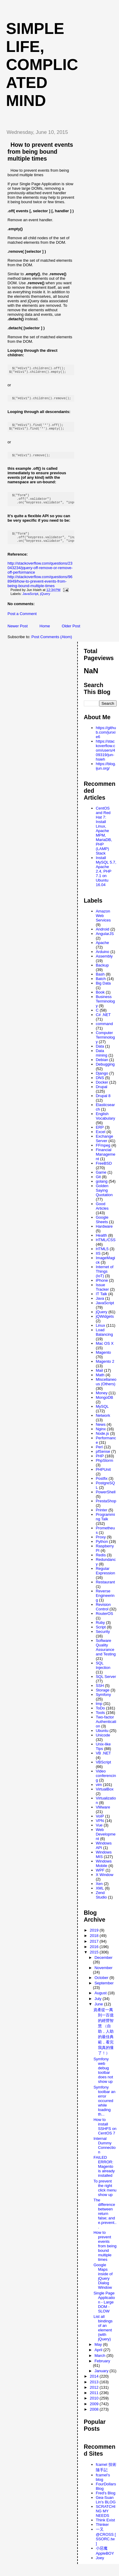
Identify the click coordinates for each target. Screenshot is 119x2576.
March (100, 2362)
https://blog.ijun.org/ (106, 773)
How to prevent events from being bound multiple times (40, 151)
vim (99, 1792)
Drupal (101, 1094)
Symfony (103, 1702)
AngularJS (105, 941)
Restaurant (105, 1589)
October (101, 1985)
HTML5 (102, 1256)
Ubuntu (102, 1738)
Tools (100, 1720)
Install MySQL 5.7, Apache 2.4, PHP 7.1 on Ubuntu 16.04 (106, 878)
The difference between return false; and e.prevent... (104, 2221)
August (101, 2000)
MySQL (102, 1413)
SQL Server (106, 1684)
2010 (95, 2405)
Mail (99, 1377)
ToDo (100, 1715)
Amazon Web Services (103, 923)
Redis (101, 1562)
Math (100, 1382)
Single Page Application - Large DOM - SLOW (104, 2309)
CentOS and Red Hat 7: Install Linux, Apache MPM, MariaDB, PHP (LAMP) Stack (104, 838)
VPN (100, 1828)
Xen (99, 1891)
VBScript (103, 1769)
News (101, 1431)
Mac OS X (105, 1350)
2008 (95, 2416)
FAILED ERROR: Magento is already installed (104, 2173)
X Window (105, 1882)
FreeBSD (104, 1170)
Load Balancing (104, 1339)
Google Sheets (102, 1226)
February (102, 2368)
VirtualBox (105, 1796)
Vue (99, 1832)
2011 (95, 2400)
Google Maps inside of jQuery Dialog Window (102, 2283)
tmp (99, 1711)
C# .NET (103, 1022)
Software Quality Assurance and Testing (106, 1654)
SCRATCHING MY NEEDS (105, 2518)
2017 (95, 1948)
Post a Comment (22, 621)
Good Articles (102, 1213)
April (98, 2357)
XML (100, 1895)
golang (102, 1188)
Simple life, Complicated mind (42, 64)
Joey (100, 2565)
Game (101, 1179)
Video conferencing (106, 1783)
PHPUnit (103, 1476)
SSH (100, 1693)
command (104, 1031)
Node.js (102, 1440)
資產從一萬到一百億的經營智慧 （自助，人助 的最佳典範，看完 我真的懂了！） (103, 2038)
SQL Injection (103, 1672)
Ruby (100, 1629)
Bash (100, 981)
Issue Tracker (102, 1294)
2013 (95, 2389)
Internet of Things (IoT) (105, 1278)
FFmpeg (103, 1152)
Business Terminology (105, 1008)
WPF (100, 1877)
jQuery (45, 601)
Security (103, 1638)
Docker (102, 1089)
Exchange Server (104, 1145)
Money (102, 1400)
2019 (95, 1937)
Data (100, 1053)
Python (102, 1548)
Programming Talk (105, 1523)
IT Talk (101, 1301)
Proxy (101, 1544)
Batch (101, 986)
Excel (100, 1139)
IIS (98, 1260)
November (103, 1975)
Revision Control (103, 1613)
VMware (103, 1814)
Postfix (102, 1485)
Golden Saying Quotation (104, 1197)
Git (98, 1184)
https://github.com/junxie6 (106, 739)
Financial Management (105, 1161)
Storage (103, 1697)
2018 (95, 1943)
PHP (100, 1463)
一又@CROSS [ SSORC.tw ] (106, 2543)
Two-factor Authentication (106, 1729)
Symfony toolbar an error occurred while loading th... (104, 2108)
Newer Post (18, 633)
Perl (99, 1454)
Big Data (103, 990)
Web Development (106, 1841)
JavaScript (30, 601)
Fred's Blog (105, 2500)
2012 (95, 2394)
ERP (100, 1134)
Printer (101, 1517)
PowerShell (106, 1499)
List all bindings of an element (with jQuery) (102, 2334)
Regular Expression (105, 1577)
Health (101, 1242)
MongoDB (104, 1404)
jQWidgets (105, 1323)
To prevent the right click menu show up (104, 2195)
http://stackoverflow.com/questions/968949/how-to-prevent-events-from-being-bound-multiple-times (40, 588)
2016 (95, 1954)
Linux (100, 1332)
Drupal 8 (103, 1103)
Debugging (105, 1071)
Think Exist (105, 2527)
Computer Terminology (105, 1044)
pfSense (103, 1458)
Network (103, 1422)
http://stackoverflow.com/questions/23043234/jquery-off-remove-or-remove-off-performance (40, 575)
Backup (102, 972)
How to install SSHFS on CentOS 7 (104, 2134)
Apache (102, 950)
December (103, 1964)
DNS (100, 1085)
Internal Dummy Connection (104, 2152)
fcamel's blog (103, 2484)
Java (100, 1305)
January (101, 2378)
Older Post (71, 633)
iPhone (102, 1287)
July (98, 2006)
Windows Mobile (104, 1870)
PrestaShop (106, 1508)
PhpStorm (104, 1467)
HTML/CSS (106, 1247)
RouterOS (104, 1620)
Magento (103, 1359)
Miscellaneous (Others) (106, 1388)
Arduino (102, 959)
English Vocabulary (105, 1123)
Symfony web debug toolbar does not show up (103, 2077)
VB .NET (103, 1760)
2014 (95, 2383)
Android (102, 936)
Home (45, 633)
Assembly (104, 963)
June (99, 2011)
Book (100, 999)
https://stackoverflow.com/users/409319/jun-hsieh (105, 757)
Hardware (104, 1233)
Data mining (101, 1060)
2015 (95, 1959)
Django (102, 1080)
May (98, 2351)
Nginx (101, 1436)
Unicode (103, 1742)
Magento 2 (105, 1368)
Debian (102, 1067)
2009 (95, 2411)
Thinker (102, 2531)
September (104, 1990)
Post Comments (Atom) (52, 644)
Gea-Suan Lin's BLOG (106, 2506)
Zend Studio (101, 1902)
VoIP (100, 1823)
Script (101, 1634)
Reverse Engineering (105, 1602)
